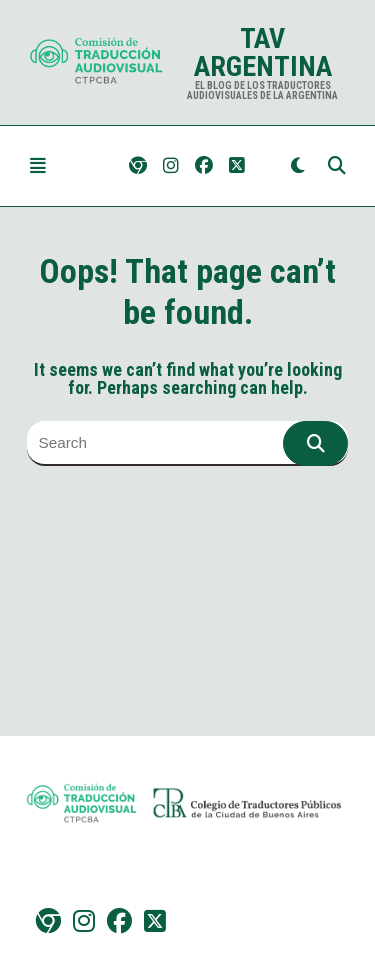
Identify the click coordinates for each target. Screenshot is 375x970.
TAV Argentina (263, 52)
